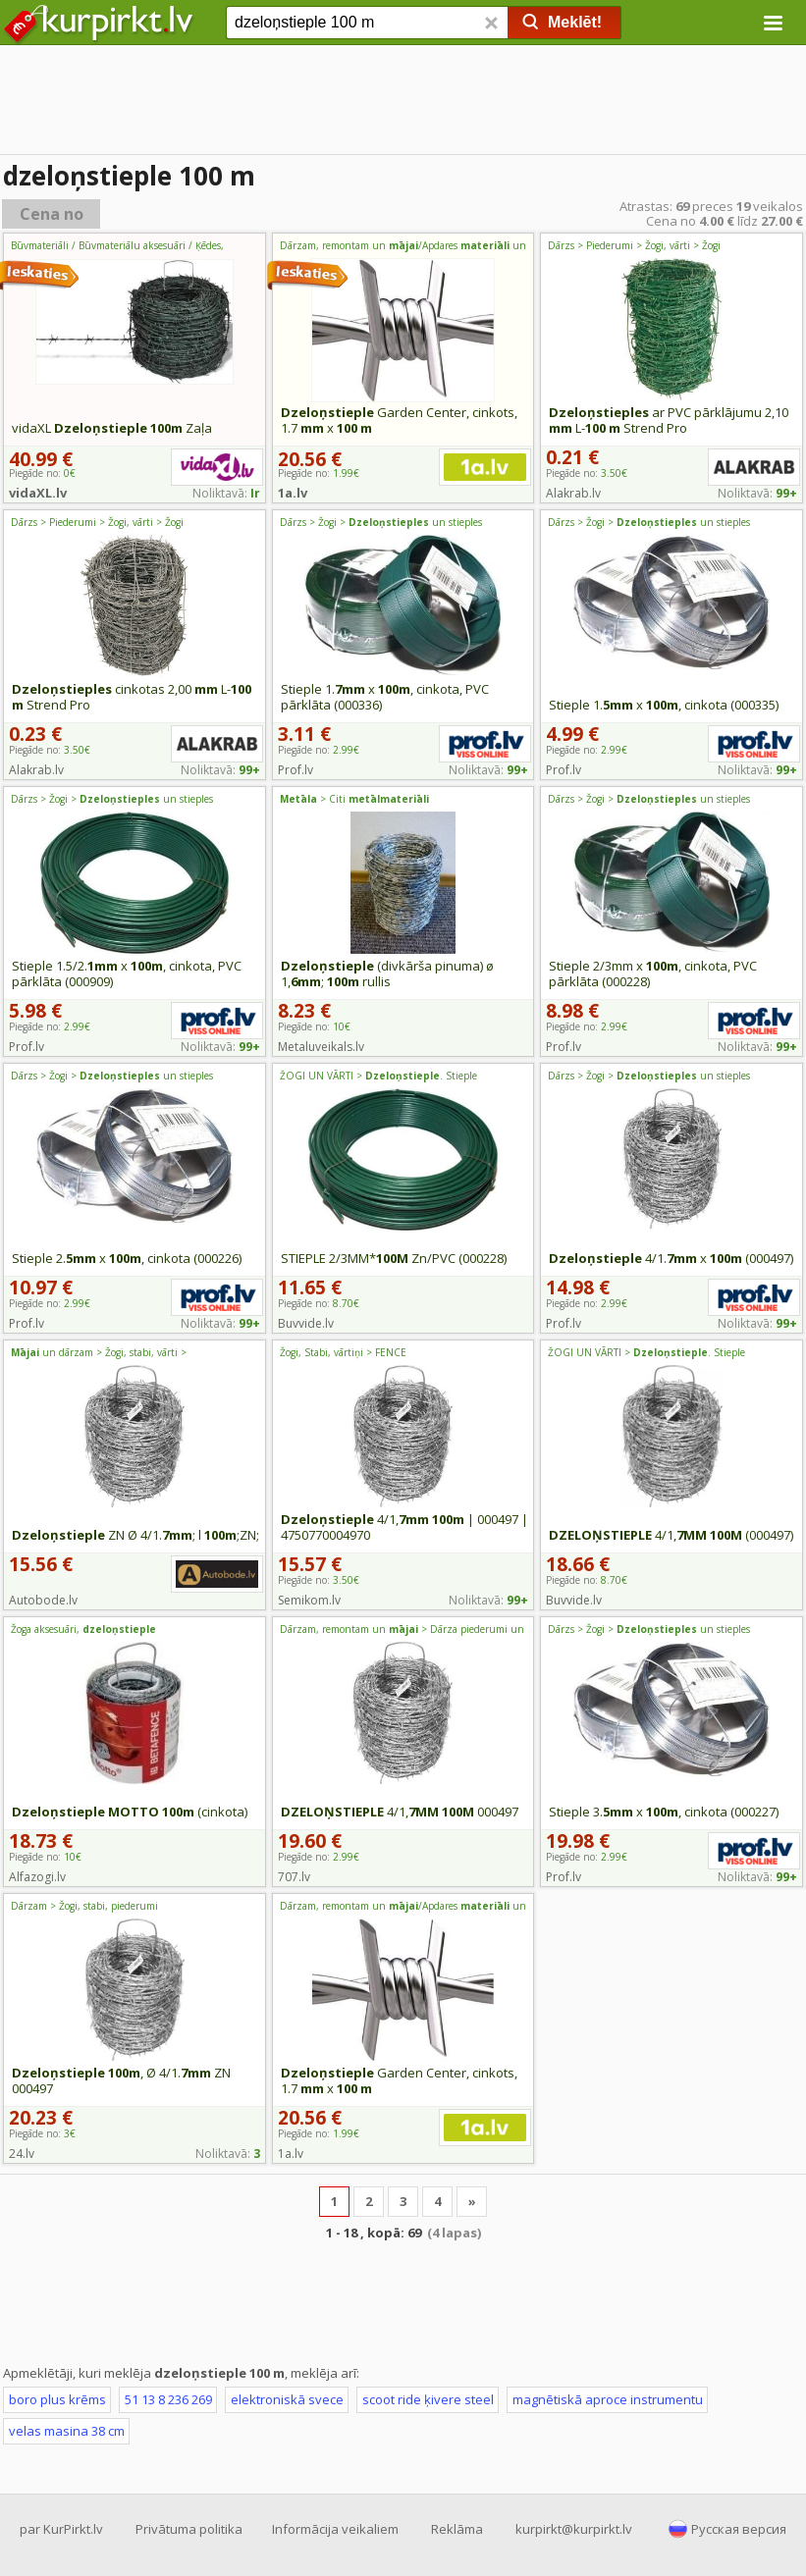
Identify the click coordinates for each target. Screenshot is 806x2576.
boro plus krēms (57, 2399)
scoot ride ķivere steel (428, 2399)
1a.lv (292, 492)
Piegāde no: (586, 473)
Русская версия (738, 2529)
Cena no (51, 214)
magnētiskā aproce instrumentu (607, 2399)
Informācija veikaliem (335, 2529)
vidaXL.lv (38, 492)
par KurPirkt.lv (61, 2529)
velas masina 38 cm (67, 2431)
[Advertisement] (403, 103)
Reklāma (457, 2529)
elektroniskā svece (287, 2399)
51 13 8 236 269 (168, 2399)
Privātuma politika (188, 2529)
